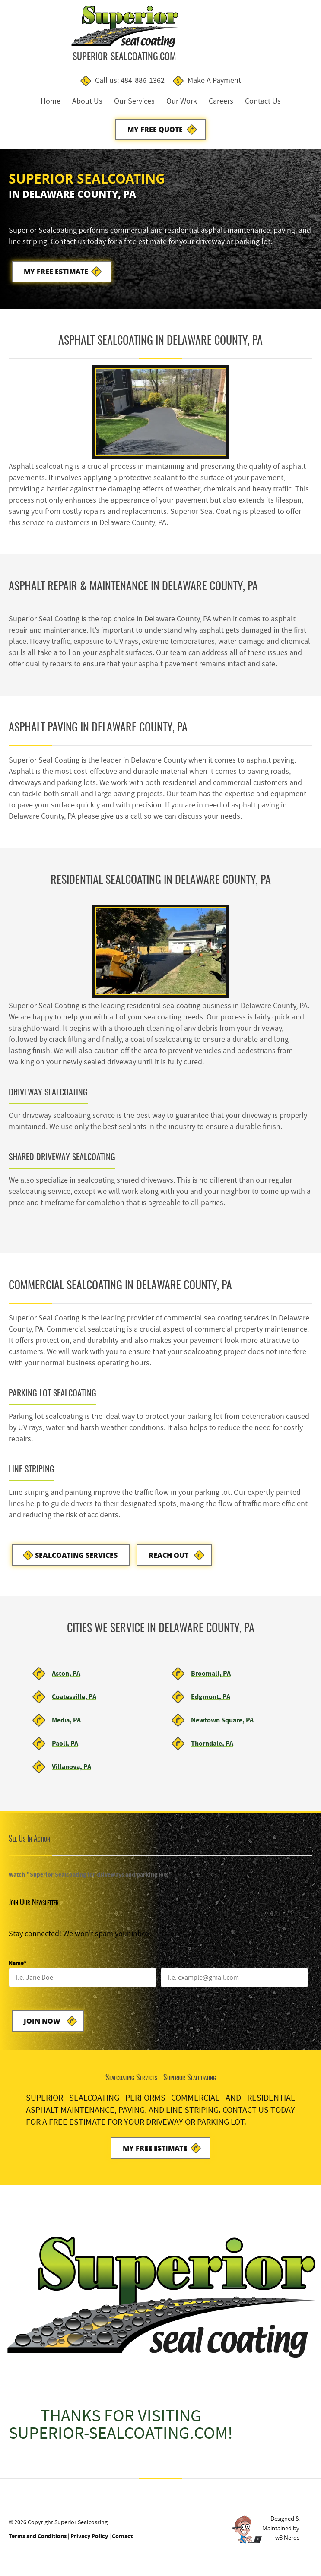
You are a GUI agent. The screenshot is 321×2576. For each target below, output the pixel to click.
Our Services (134, 102)
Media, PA (66, 1724)
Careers (221, 102)
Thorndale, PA (212, 1747)
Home (50, 102)
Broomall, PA (211, 1677)
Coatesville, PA (74, 1701)
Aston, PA (66, 1677)
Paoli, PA (65, 1747)
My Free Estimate (56, 274)
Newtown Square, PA (222, 1724)
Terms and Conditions (38, 2542)
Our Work (181, 102)
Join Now (42, 2026)
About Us (87, 102)
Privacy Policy (89, 2542)
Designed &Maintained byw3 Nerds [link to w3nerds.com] (280, 2534)
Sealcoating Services (76, 1558)
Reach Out (170, 1558)
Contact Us (263, 102)
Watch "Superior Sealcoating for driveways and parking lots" (90, 1879)
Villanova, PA (71, 1770)
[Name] (82, 1981)
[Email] (234, 1981)
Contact (122, 2542)
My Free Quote (155, 130)
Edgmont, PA (210, 1701)
